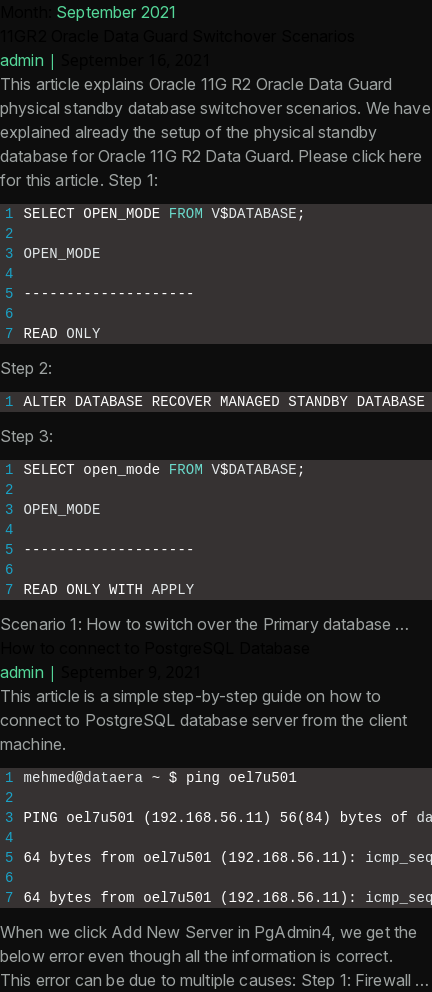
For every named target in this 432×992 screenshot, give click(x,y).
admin (22, 60)
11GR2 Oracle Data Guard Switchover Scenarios (177, 36)
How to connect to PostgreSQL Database (155, 648)
